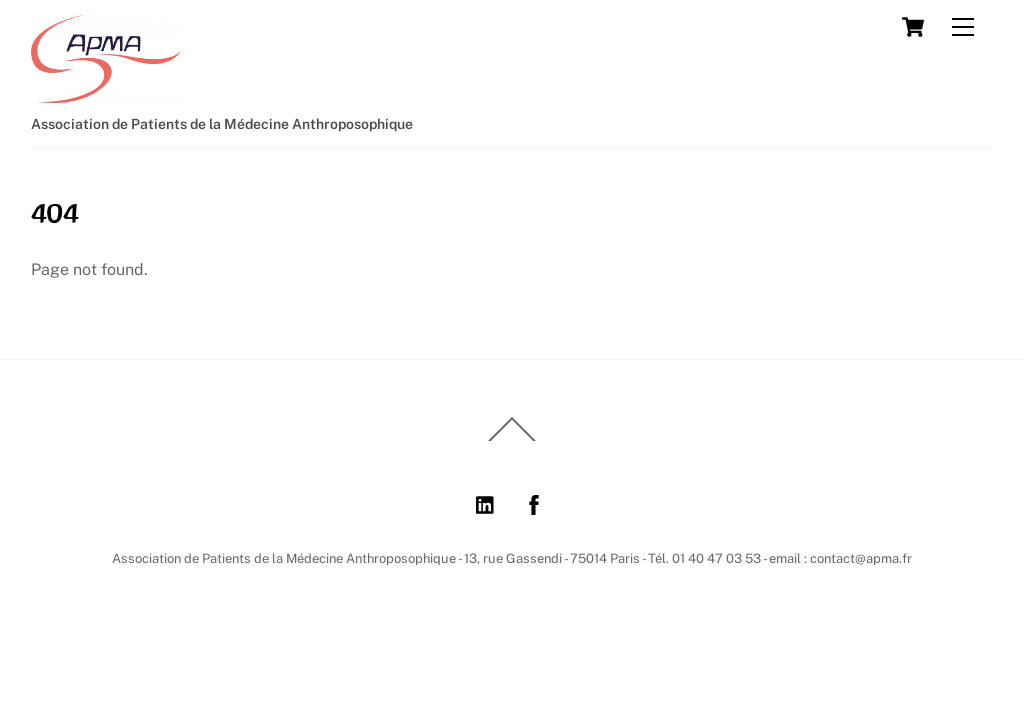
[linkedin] (486, 502)
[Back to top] (512, 440)
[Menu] (963, 27)
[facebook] (534, 502)
